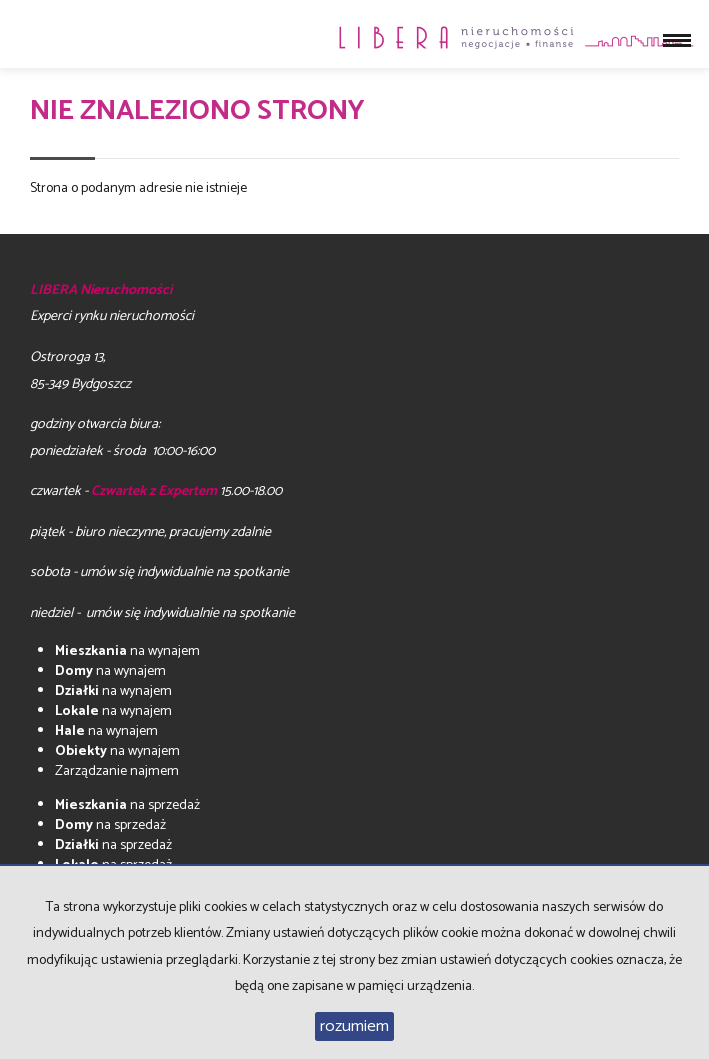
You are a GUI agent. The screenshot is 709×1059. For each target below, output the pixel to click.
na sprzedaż (127, 805)
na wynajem (127, 651)
